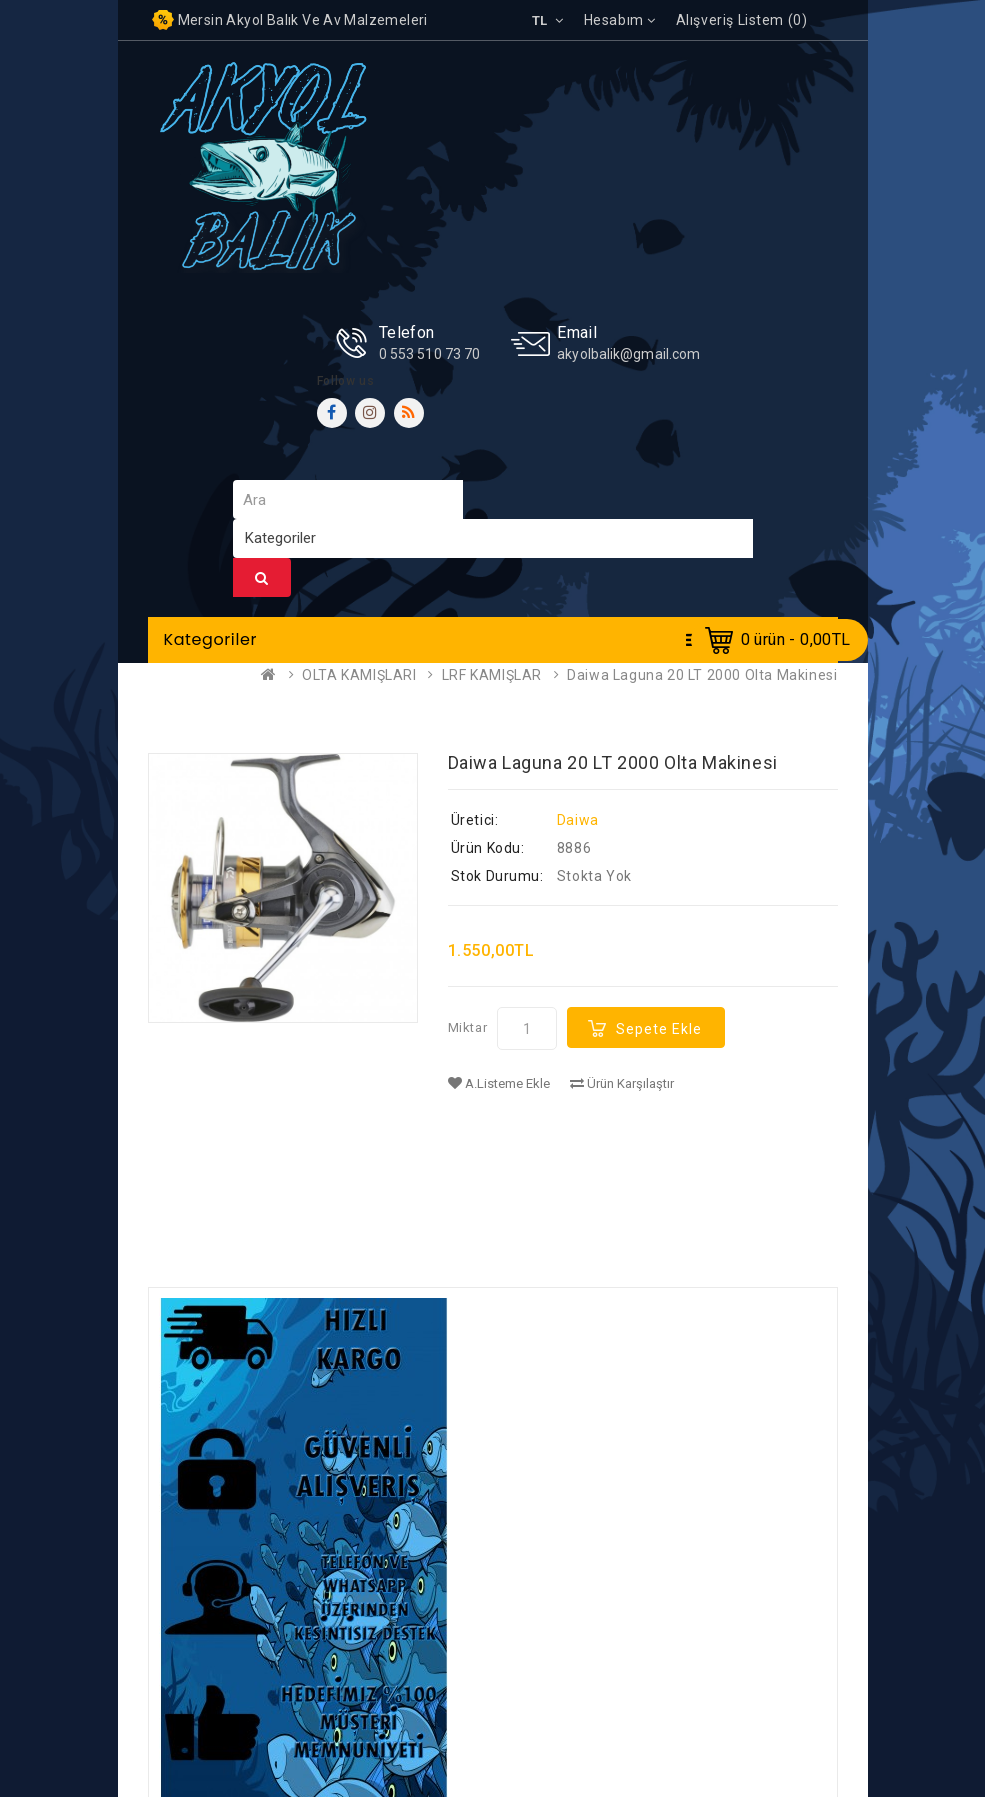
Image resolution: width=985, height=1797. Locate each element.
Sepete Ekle (659, 1029)
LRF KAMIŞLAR (492, 675)
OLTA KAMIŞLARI (359, 675)
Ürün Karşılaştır (622, 1083)
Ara (262, 578)
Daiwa (578, 820)
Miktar (468, 1027)
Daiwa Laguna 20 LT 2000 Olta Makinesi (702, 675)
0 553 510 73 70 (430, 354)
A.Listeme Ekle (499, 1083)
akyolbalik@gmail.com (628, 354)
